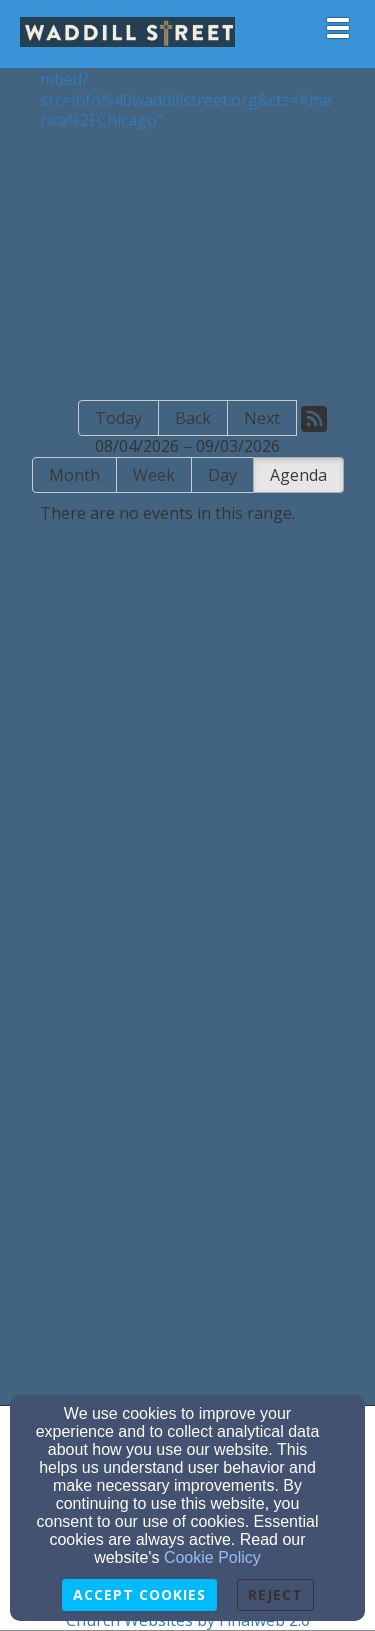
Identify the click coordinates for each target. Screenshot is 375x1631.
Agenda (298, 475)
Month (74, 475)
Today (118, 418)
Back (193, 418)
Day (222, 475)
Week (154, 475)
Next (262, 418)
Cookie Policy (212, 1557)
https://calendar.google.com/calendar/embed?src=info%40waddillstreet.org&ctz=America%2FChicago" (187, 89)
